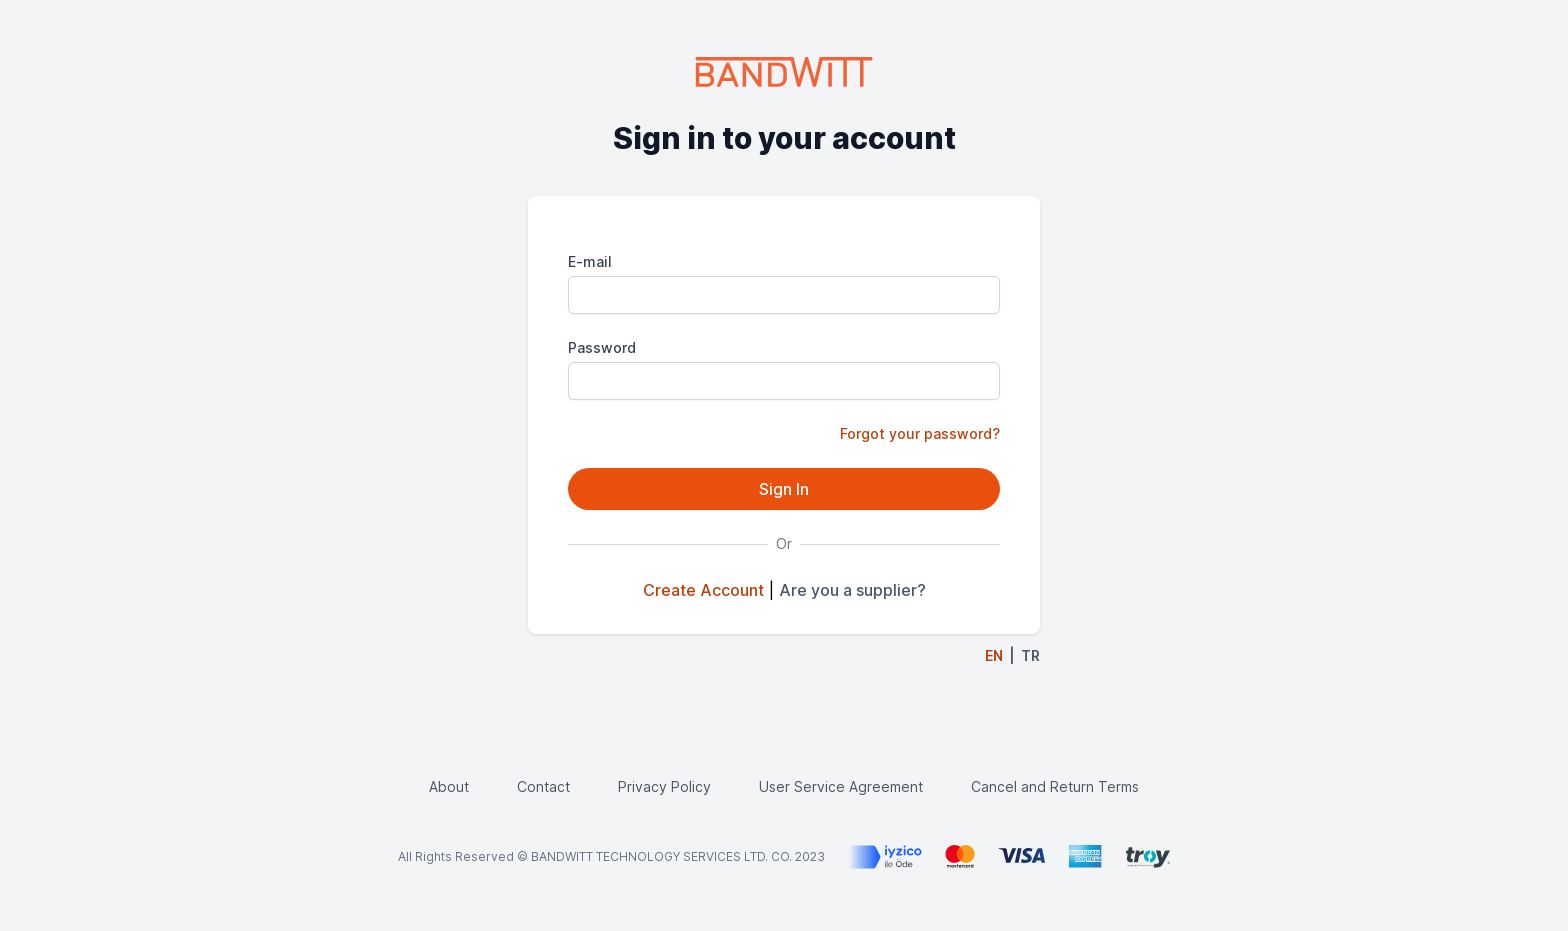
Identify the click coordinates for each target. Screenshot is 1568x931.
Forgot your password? (920, 433)
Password (602, 347)
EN (994, 655)
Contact (543, 786)
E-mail (590, 261)
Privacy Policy (664, 786)
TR (1030, 655)
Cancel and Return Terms (1055, 786)
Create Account (703, 590)
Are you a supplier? (852, 590)
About (449, 786)
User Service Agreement (841, 786)
